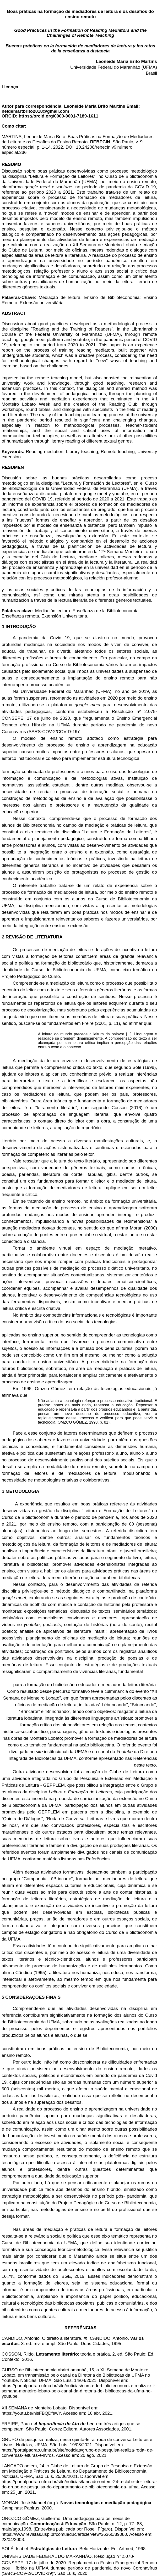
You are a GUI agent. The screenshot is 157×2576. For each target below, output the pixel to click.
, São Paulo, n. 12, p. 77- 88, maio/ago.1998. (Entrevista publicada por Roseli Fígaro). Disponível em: (73, 2526)
